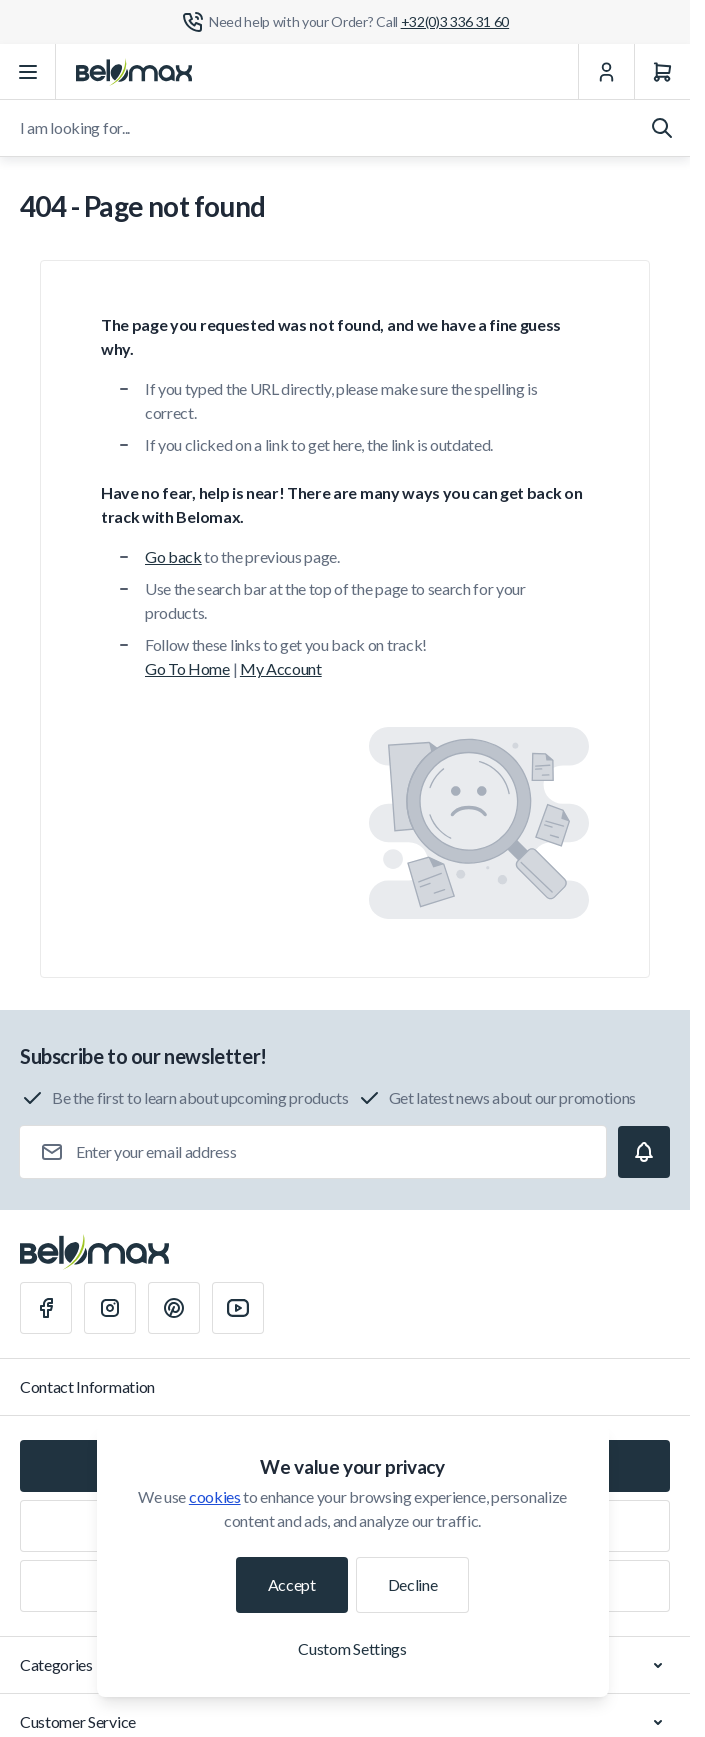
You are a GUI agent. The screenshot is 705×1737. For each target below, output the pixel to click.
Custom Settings (352, 1648)
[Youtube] (238, 1308)
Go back (173, 556)
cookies (215, 1496)
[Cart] (662, 72)
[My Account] (606, 72)
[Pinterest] (174, 1308)
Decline (413, 1584)
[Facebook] (46, 1308)
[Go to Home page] (134, 72)
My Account (281, 668)
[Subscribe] (644, 1152)
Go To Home (187, 668)
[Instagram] (110, 1308)
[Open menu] (28, 72)
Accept (292, 1584)
